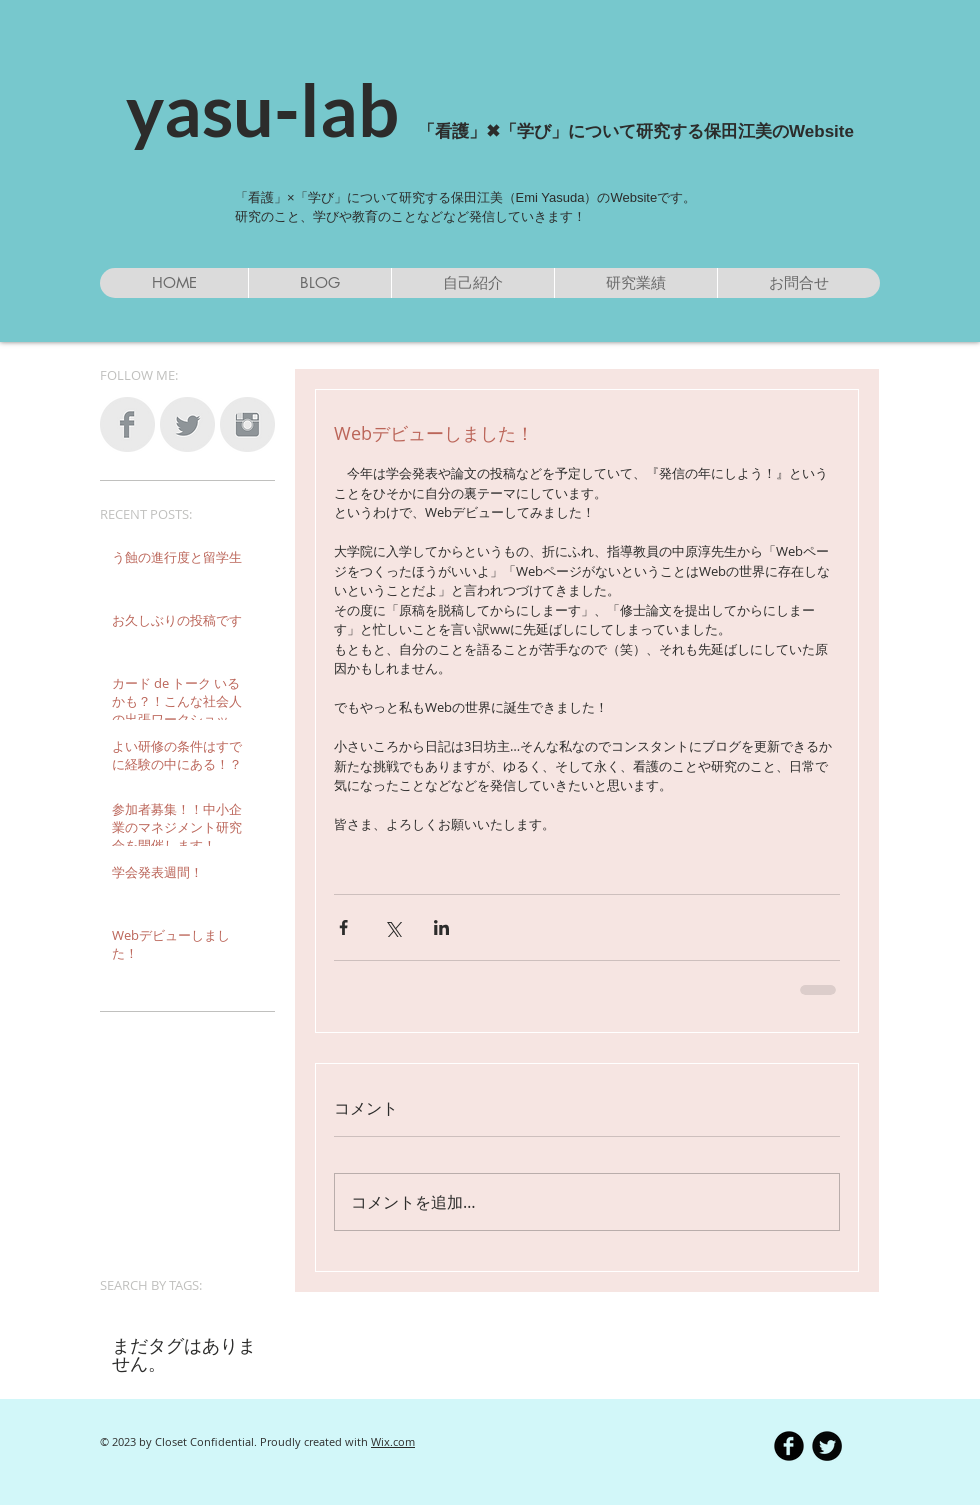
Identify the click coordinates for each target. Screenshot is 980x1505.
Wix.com (393, 1441)
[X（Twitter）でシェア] (392, 927)
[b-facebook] (789, 1446)
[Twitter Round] (827, 1446)
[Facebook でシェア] (343, 927)
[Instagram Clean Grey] (247, 424)
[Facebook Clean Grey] (127, 424)
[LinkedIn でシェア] (441, 927)
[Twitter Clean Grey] (187, 424)
